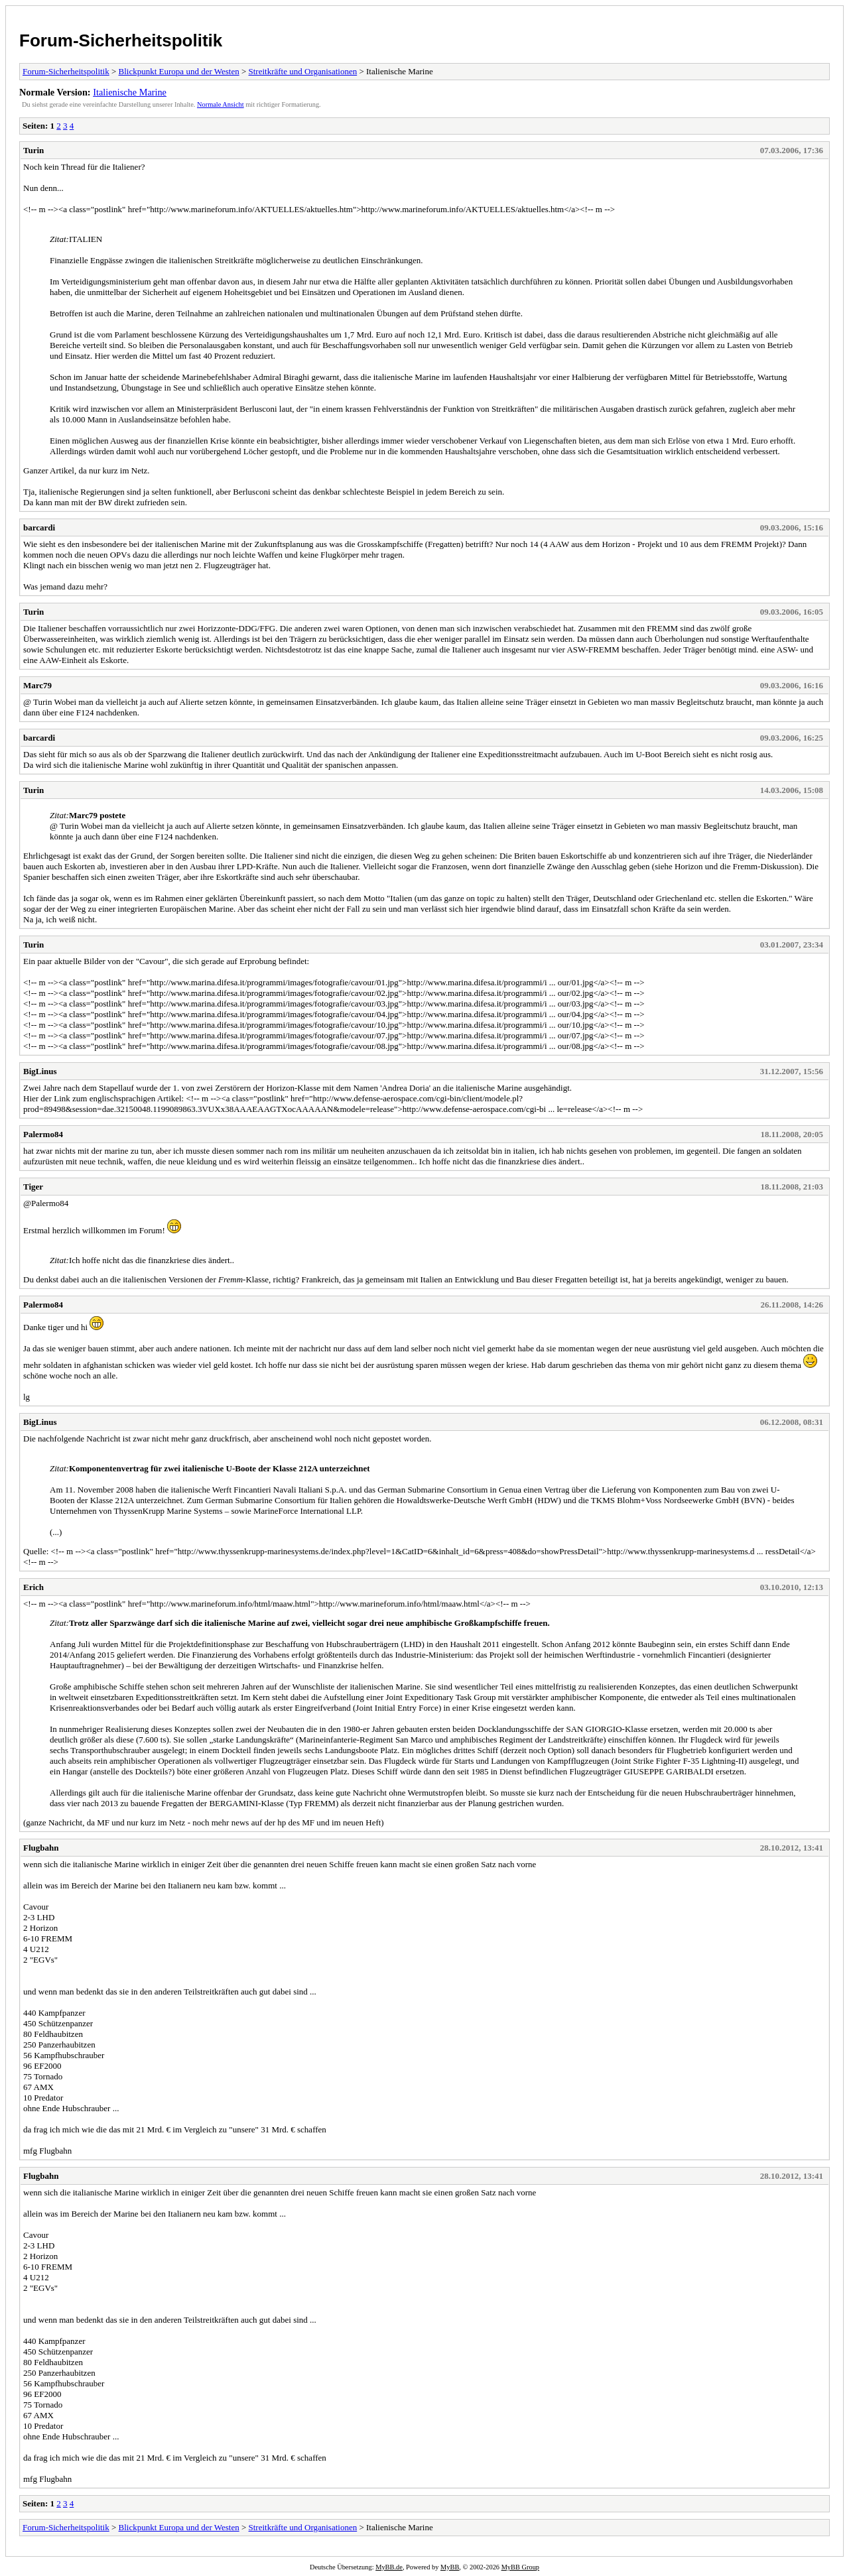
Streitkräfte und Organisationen (303, 71)
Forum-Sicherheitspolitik (120, 40)
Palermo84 (43, 1134)
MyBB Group (520, 2567)
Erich (33, 1587)
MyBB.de (389, 2567)
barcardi (39, 527)
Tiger (33, 1187)
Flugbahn (40, 1848)
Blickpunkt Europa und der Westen (179, 71)
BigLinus (40, 1071)
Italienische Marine (129, 92)
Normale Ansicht (220, 104)
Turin (33, 150)
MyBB (449, 2567)
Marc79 (37, 685)
